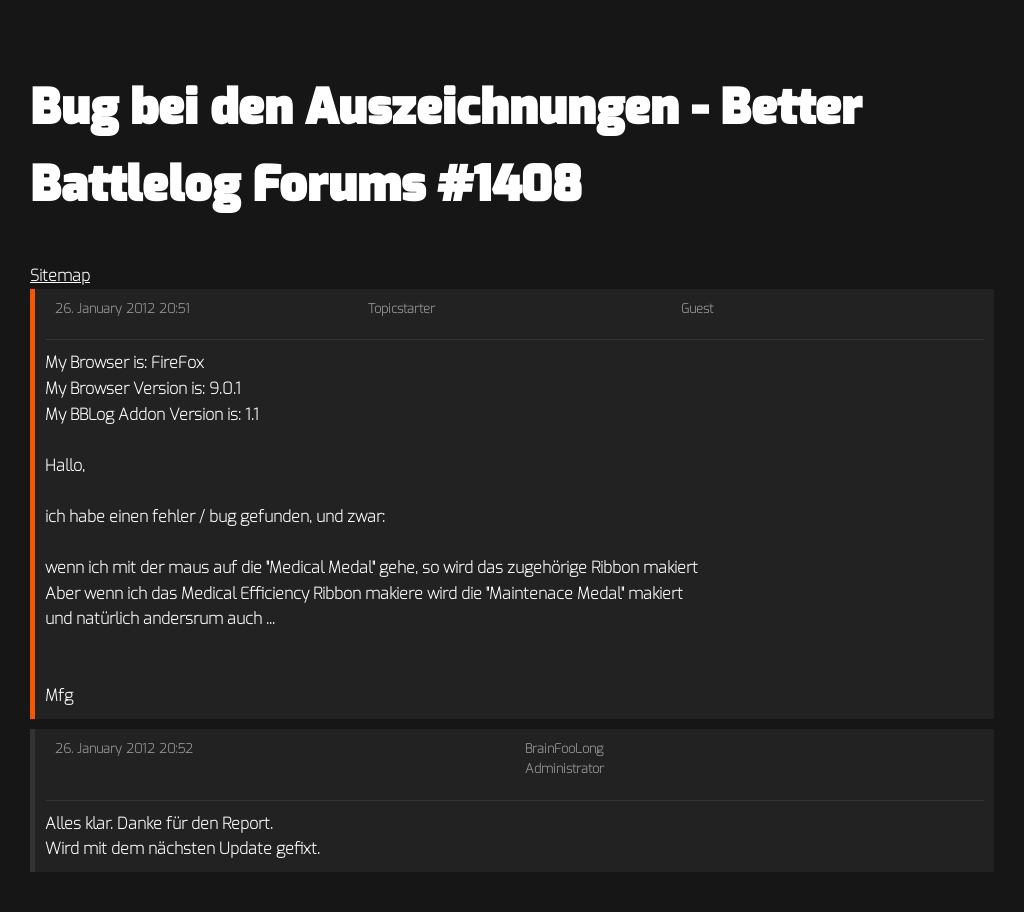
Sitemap (60, 275)
